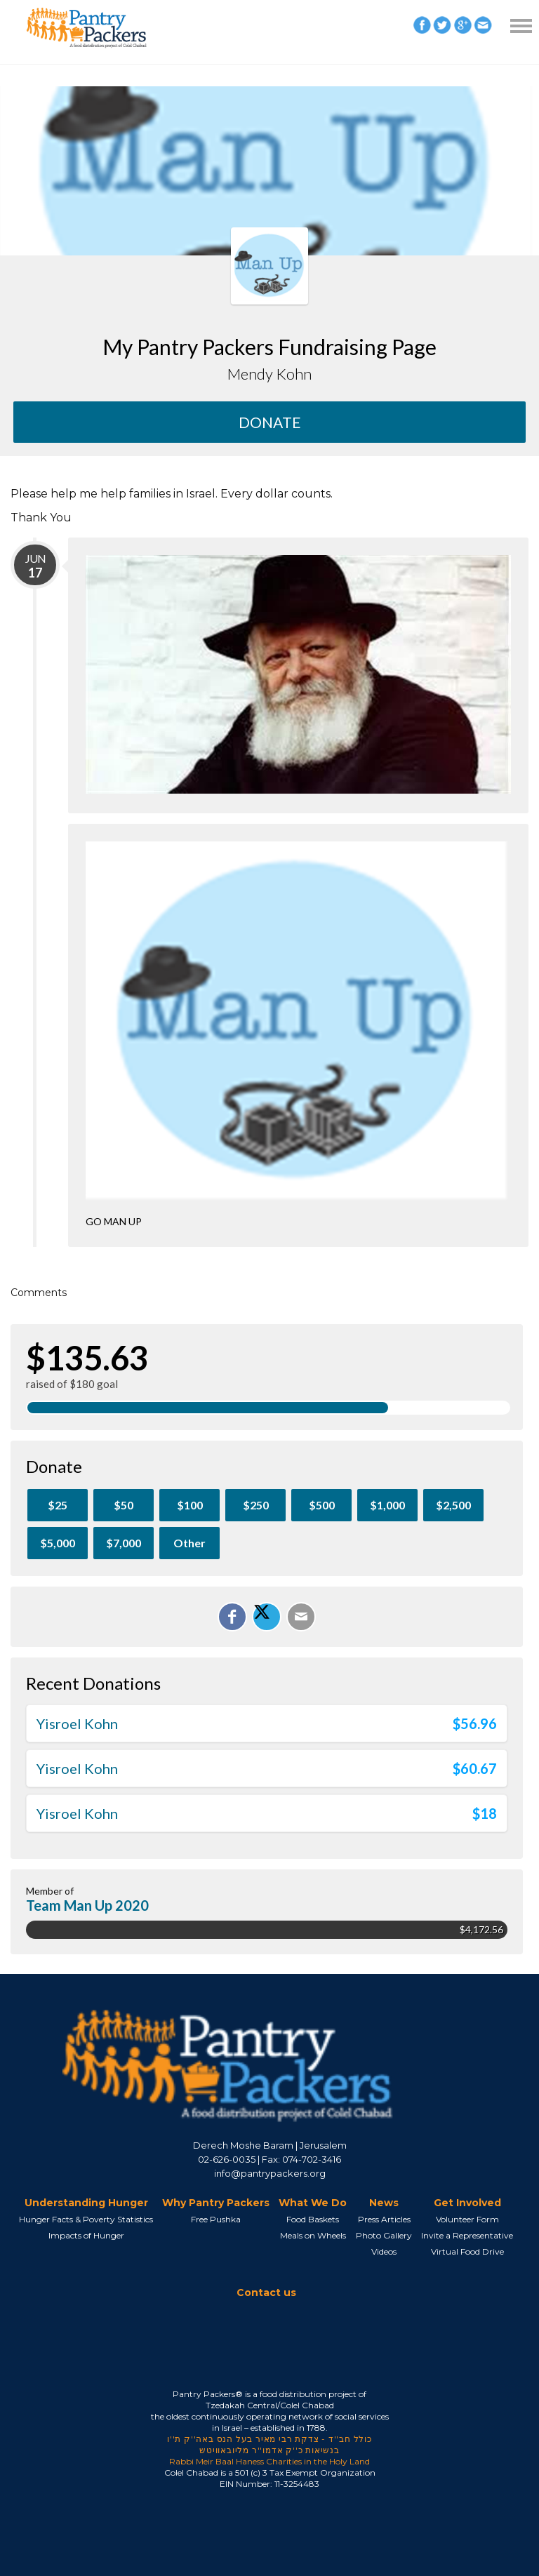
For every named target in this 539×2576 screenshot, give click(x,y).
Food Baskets (312, 2219)
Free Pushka (216, 2219)
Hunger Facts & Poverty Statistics (86, 2219)
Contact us (266, 2292)
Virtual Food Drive (467, 2251)
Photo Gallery (384, 2235)
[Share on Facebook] (232, 1616)
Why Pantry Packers (216, 2202)
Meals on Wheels (313, 2235)
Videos (384, 2251)
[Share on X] (266, 1616)
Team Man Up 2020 (87, 1905)
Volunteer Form (467, 2219)
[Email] (301, 1616)
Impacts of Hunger (86, 2235)
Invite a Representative (467, 2235)
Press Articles (384, 2219)
